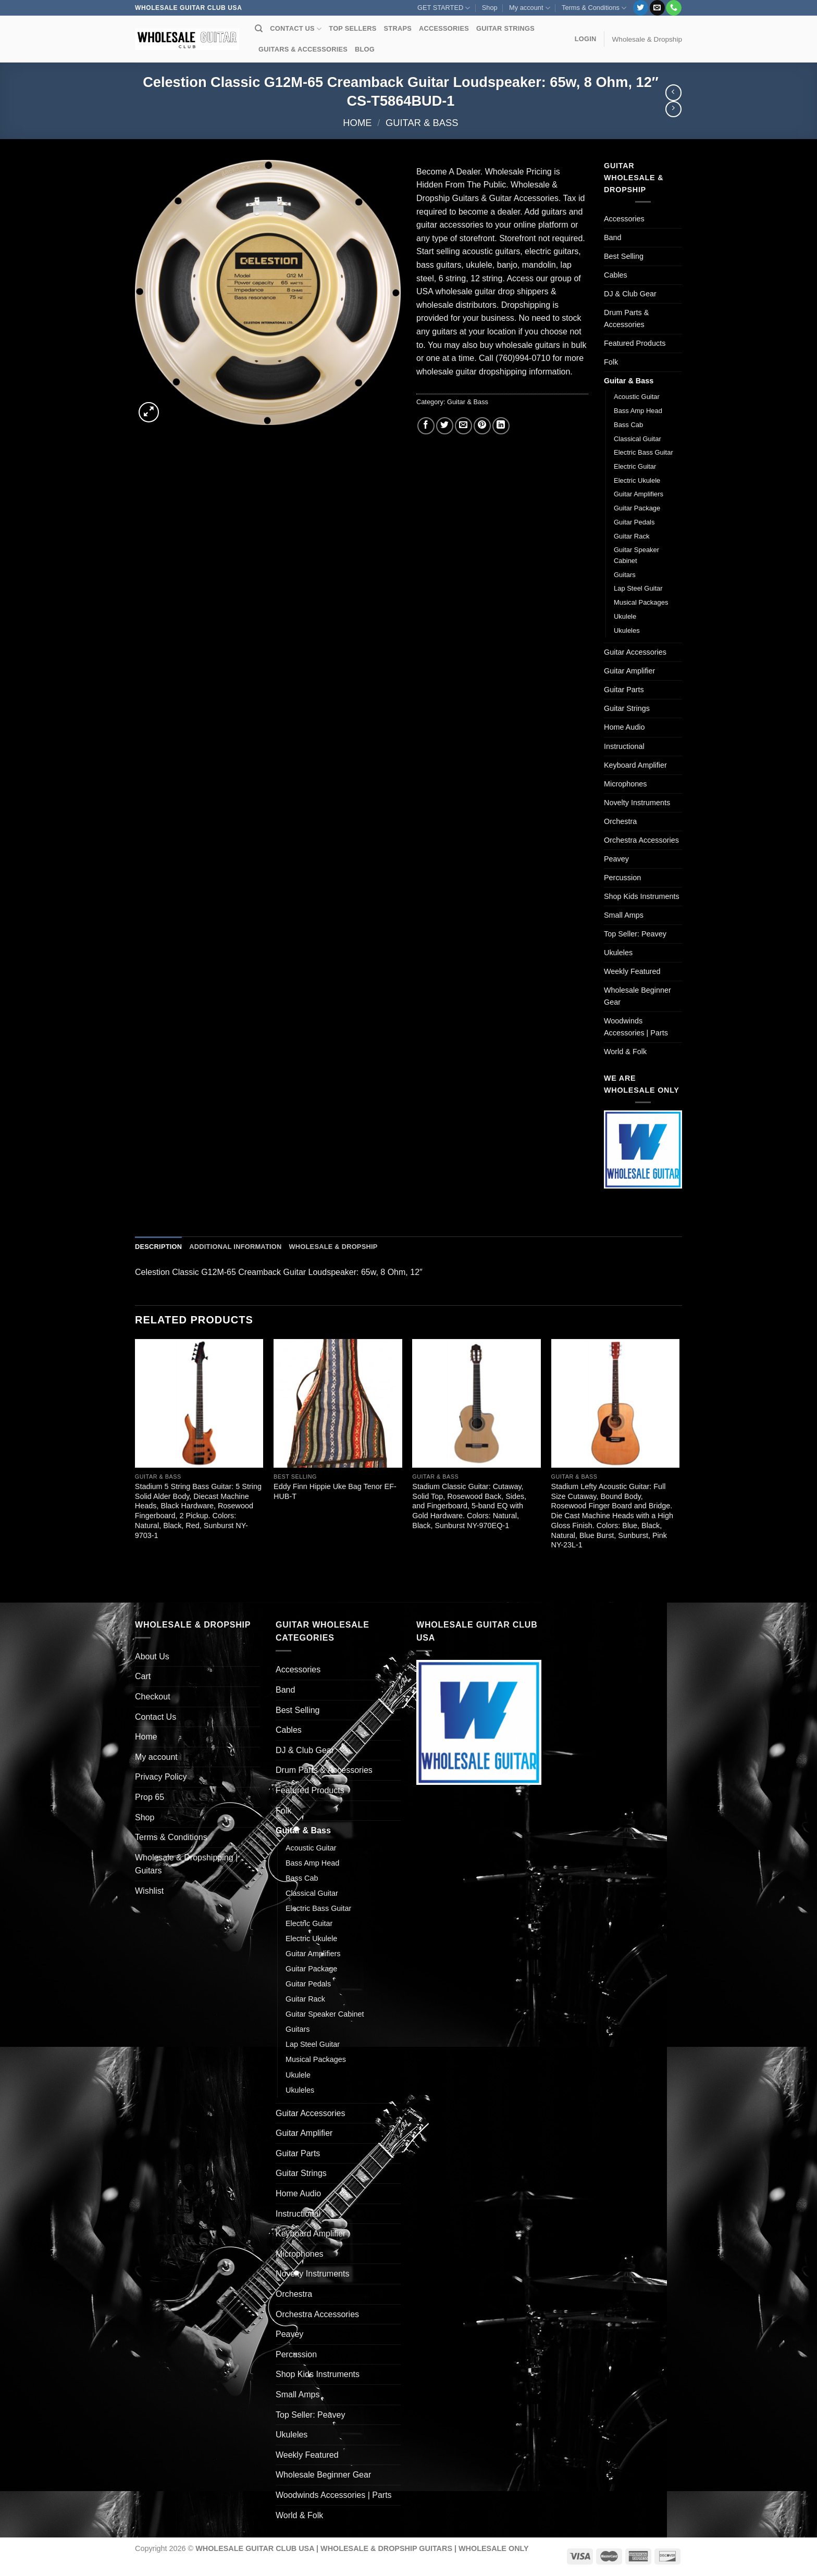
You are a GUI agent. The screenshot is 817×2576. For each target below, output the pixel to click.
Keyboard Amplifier (635, 765)
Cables (615, 275)
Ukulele (625, 616)
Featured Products (634, 343)
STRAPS (398, 28)
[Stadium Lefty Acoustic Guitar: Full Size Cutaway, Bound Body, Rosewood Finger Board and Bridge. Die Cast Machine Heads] (615, 1403)
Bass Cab (628, 425)
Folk (611, 362)
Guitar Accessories (635, 652)
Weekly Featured (632, 971)
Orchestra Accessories (641, 840)
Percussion (622, 877)
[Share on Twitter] (444, 425)
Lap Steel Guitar (638, 588)
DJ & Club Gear (630, 294)
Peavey (616, 859)
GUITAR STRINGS (505, 28)
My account (529, 8)
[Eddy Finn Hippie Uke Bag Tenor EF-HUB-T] (338, 1403)
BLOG (365, 49)
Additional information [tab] (235, 1247)
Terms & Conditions (594, 8)
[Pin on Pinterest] (482, 425)
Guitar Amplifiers (638, 494)
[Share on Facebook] (426, 425)
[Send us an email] (657, 8)
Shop (490, 7)
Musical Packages (641, 602)
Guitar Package (637, 508)
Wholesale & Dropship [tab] (333, 1247)
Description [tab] (158, 1247)
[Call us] (673, 8)
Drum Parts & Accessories (626, 318)
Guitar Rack (631, 536)
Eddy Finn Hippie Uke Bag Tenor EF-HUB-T (335, 1491)
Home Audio (624, 727)
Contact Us (155, 1716)
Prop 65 (149, 1797)
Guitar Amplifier (629, 671)
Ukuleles (627, 630)
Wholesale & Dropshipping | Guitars (186, 1864)
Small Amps (623, 915)
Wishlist (149, 1890)
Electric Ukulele (637, 480)
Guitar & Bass (422, 122)
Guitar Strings (627, 708)
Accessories (624, 219)
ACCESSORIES (444, 28)
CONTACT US (295, 29)
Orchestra (620, 821)
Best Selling (623, 256)
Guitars (625, 575)
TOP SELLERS (352, 28)
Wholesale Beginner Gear (637, 996)
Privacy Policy (161, 1776)
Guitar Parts (624, 689)
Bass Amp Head (638, 411)
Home (357, 122)
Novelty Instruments (637, 802)
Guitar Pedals (634, 522)
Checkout (152, 1696)
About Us (152, 1656)
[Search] (259, 29)
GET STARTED (443, 8)
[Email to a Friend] (463, 425)
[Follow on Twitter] (640, 8)
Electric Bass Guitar (643, 452)
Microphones (625, 784)
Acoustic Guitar (637, 397)
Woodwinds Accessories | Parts (636, 1027)
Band (613, 237)
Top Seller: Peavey (635, 934)
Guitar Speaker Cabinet (636, 555)
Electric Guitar (635, 466)
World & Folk (625, 1051)
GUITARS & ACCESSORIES (303, 49)
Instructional (624, 746)
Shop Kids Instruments (641, 896)
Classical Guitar (637, 439)
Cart (143, 1676)
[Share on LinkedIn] (501, 425)
